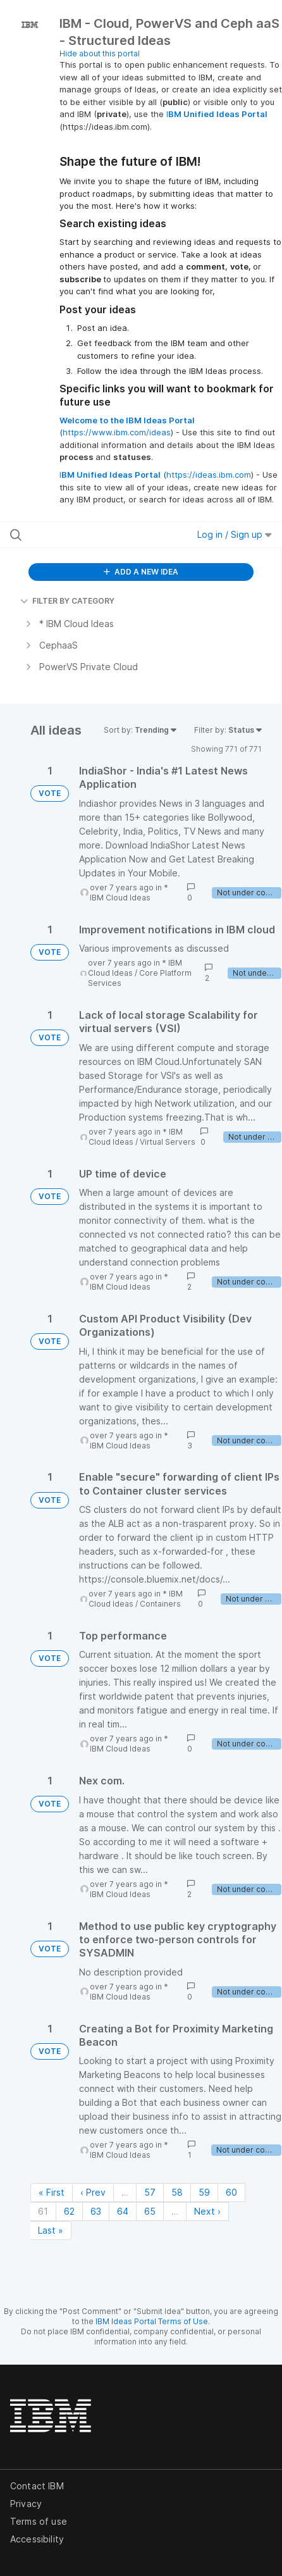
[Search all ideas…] (86, 534)
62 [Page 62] (69, 2211)
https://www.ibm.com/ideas (117, 432)
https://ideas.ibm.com (208, 475)
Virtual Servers (167, 1142)
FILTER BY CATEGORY (67, 601)
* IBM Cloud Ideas (129, 892)
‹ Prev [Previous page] (93, 2192)
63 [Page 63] (95, 2211)
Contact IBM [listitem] (37, 2485)
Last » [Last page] (50, 2230)
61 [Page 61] (43, 2211)
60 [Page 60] (231, 2192)
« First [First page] (51, 2192)
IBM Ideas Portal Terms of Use (151, 2321)
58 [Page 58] (177, 2192)
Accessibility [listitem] (37, 2539)
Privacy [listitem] (26, 2503)
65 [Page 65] (150, 2211)
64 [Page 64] (122, 2211)
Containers (160, 1603)
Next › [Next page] (207, 2211)
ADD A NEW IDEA (141, 571)
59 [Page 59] (204, 2192)
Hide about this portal (99, 53)
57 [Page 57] (150, 2192)
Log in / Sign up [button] (234, 534)
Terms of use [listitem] (38, 2521)
